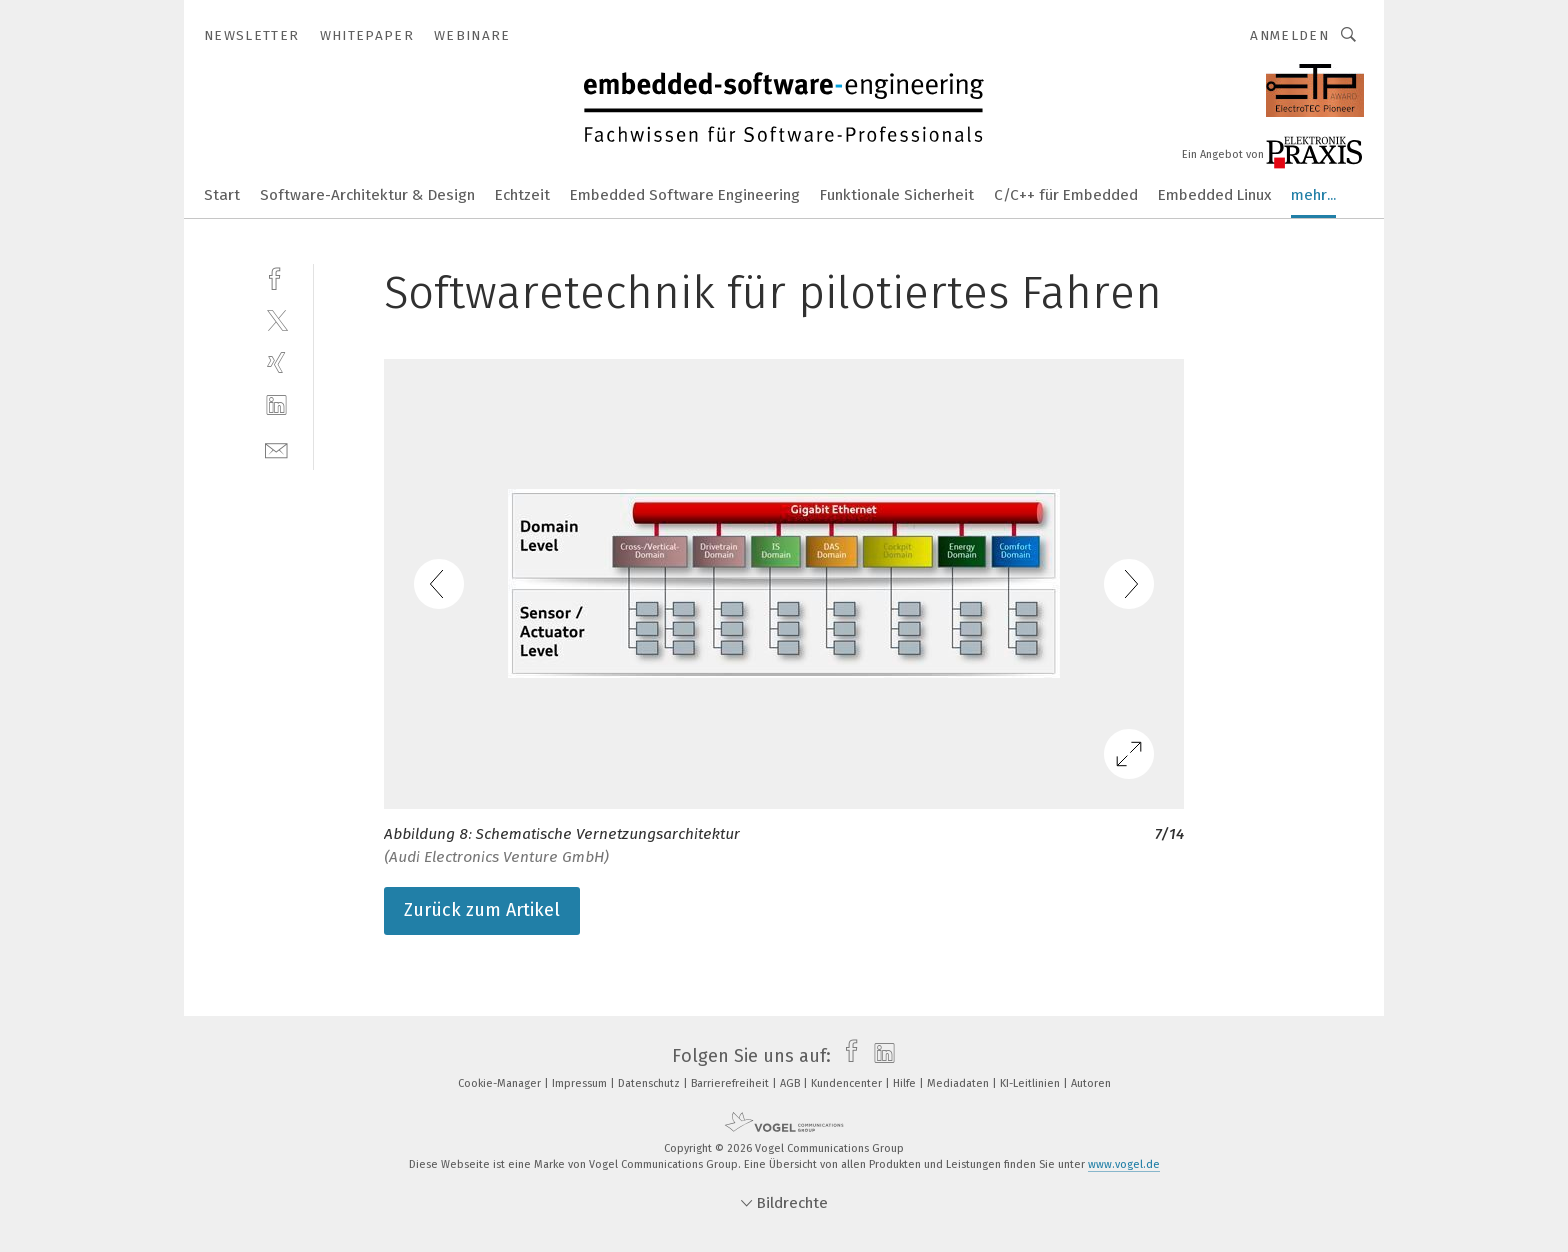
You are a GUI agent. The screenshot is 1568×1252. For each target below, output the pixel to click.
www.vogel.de (1124, 1164)
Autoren (1091, 1083)
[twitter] (276, 319)
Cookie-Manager (501, 1083)
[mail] (276, 448)
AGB (791, 1083)
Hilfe (906, 1083)
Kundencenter (848, 1083)
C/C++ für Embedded (1066, 195)
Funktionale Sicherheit (897, 195)
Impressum (581, 1083)
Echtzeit (522, 195)
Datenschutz (650, 1083)
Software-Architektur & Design (367, 195)
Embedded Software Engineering (685, 195)
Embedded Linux (1214, 195)
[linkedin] (276, 405)
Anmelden (1289, 35)
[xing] (276, 362)
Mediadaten (959, 1083)
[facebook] (276, 276)
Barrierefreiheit (731, 1083)
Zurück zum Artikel (482, 910)
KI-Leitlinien (1031, 1083)
